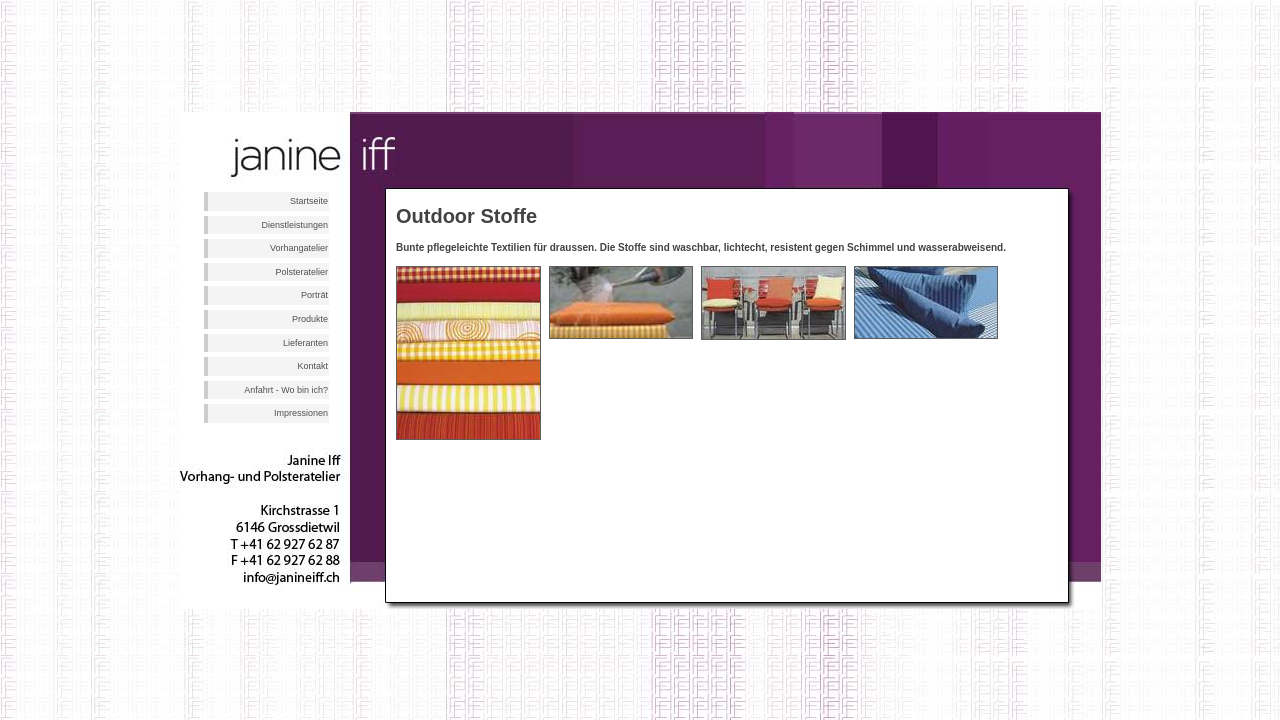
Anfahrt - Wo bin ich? (286, 390)
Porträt (314, 295)
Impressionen (301, 413)
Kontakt (312, 366)
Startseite (309, 201)
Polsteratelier (301, 272)
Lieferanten (305, 343)
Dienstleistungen (294, 225)
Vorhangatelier (299, 248)
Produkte (310, 319)
